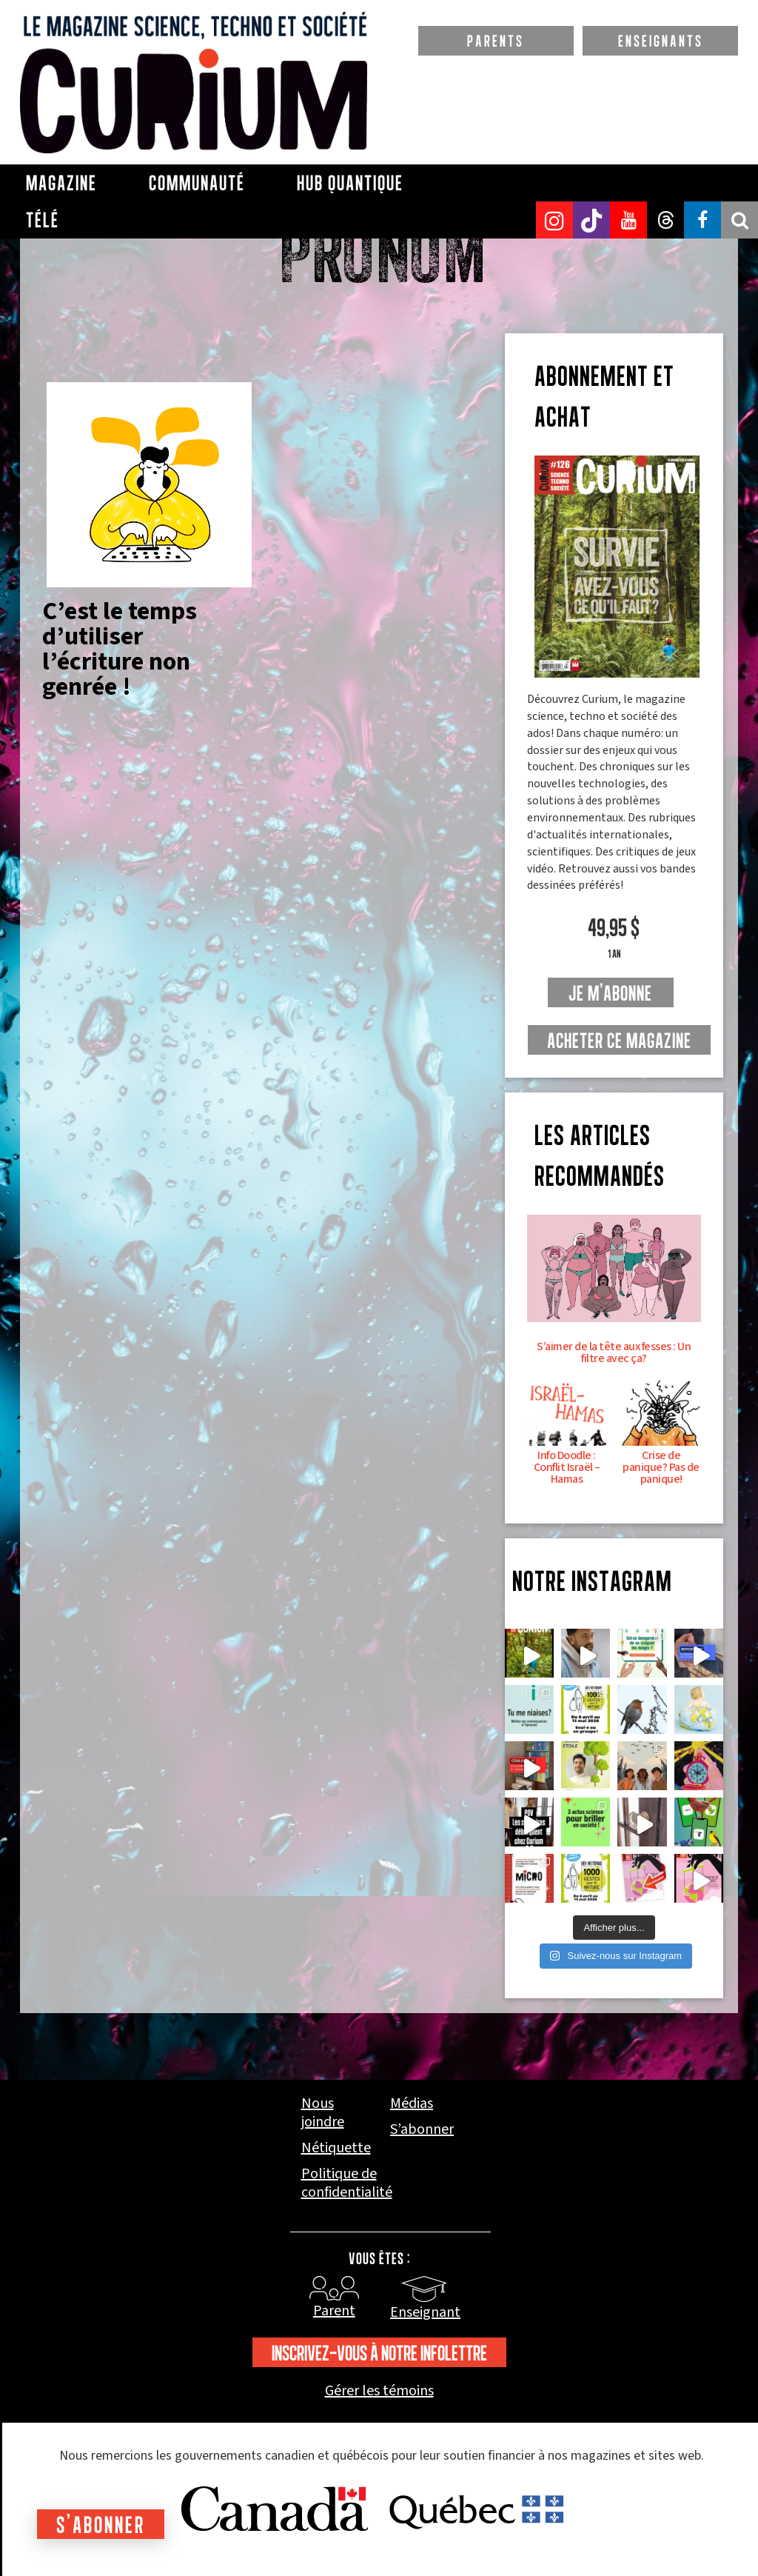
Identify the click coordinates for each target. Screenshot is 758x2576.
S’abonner (422, 2129)
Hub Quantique (350, 183)
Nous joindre (322, 2113)
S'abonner (100, 2524)
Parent (334, 2310)
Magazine (61, 183)
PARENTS (495, 41)
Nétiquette (336, 2148)
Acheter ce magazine (619, 1040)
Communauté (197, 183)
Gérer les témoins (379, 2391)
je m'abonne (610, 993)
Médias (411, 2104)
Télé (42, 220)
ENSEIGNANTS (660, 41)
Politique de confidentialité (346, 2183)
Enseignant (425, 2312)
